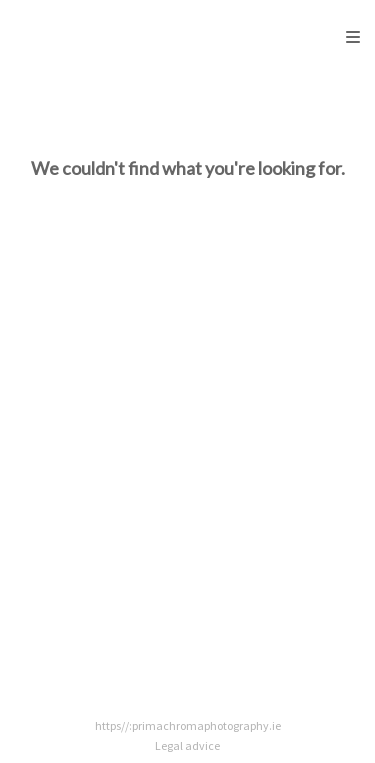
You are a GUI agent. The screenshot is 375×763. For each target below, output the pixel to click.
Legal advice (187, 745)
